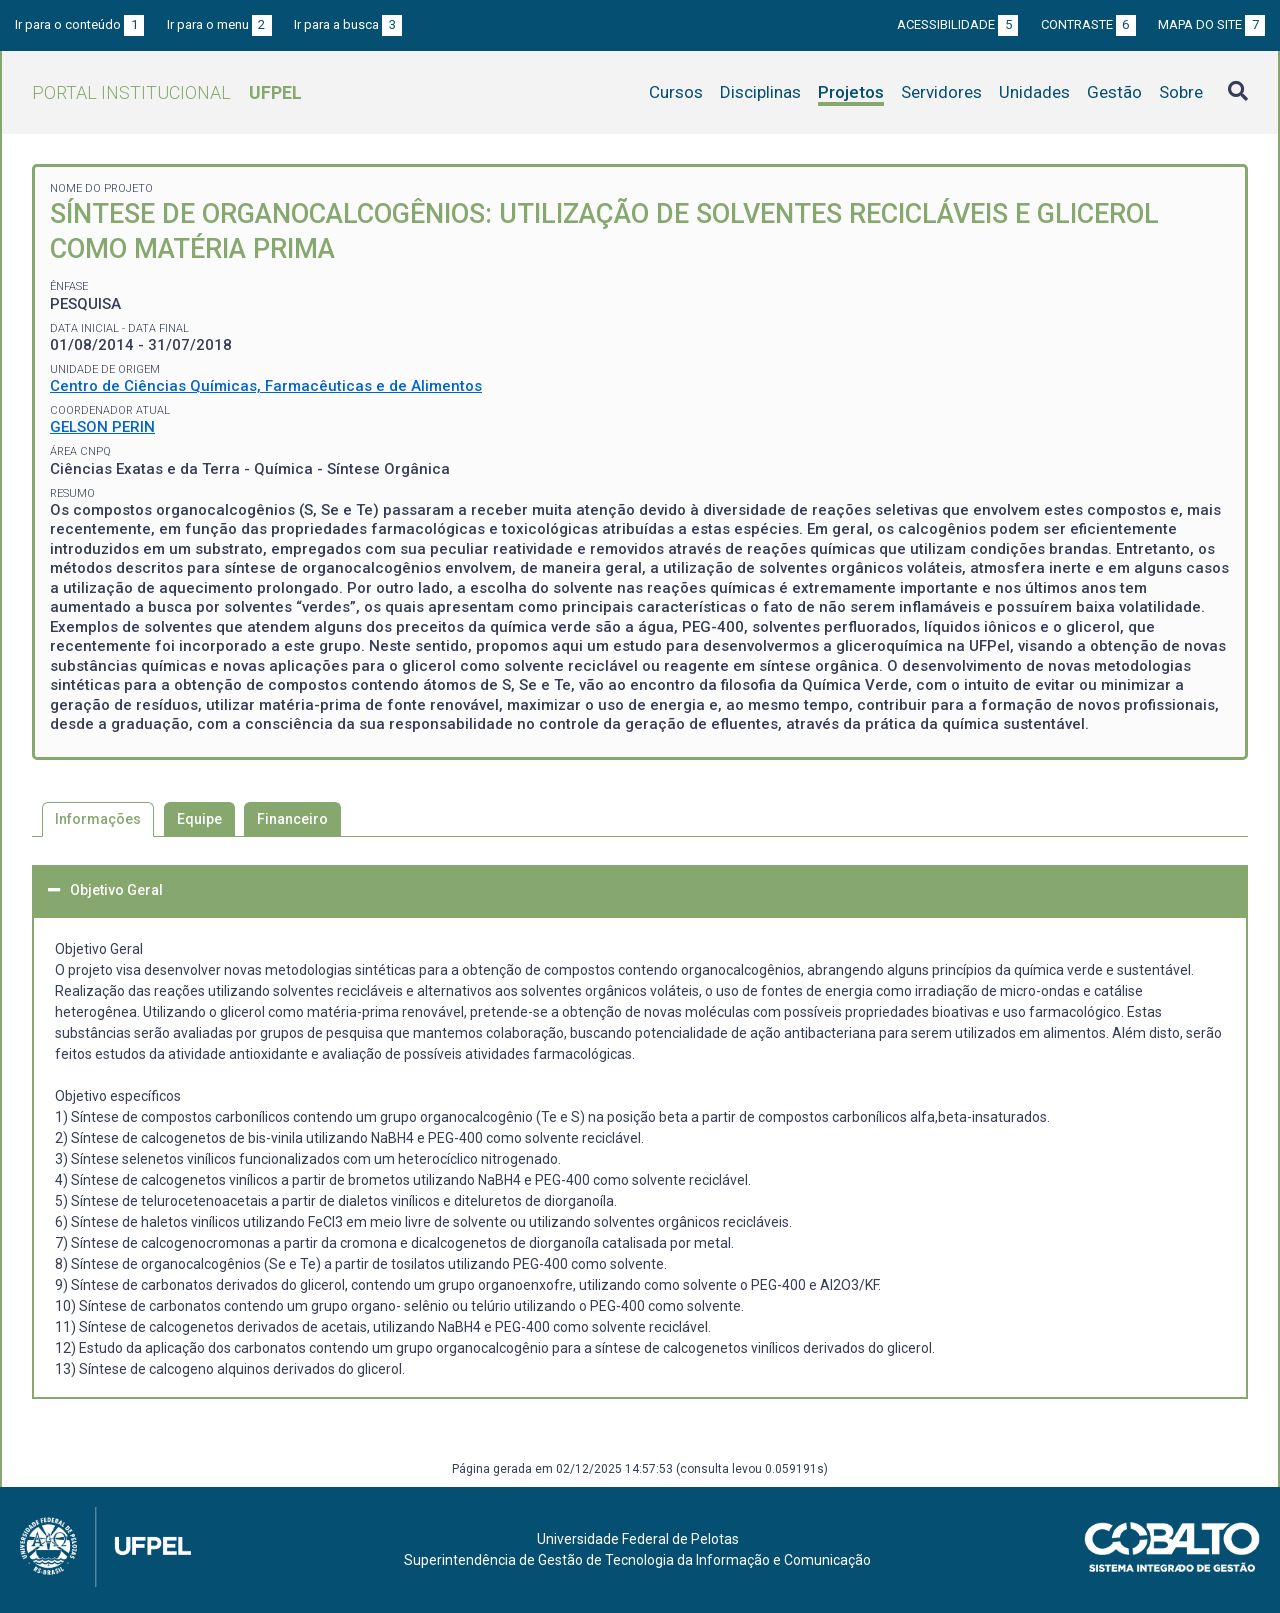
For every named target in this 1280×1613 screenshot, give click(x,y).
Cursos (676, 92)
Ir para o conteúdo (79, 24)
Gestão (1114, 92)
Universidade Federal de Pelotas (638, 1539)
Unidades (1034, 92)
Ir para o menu (219, 24)
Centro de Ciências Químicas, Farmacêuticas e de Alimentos (266, 386)
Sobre (1181, 92)
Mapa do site (1211, 24)
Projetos (851, 92)
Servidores (941, 92)
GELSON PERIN (102, 427)
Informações (98, 819)
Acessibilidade (957, 24)
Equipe (199, 819)
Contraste (1088, 24)
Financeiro (292, 819)
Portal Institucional (167, 92)
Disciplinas (760, 92)
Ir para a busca (348, 24)
